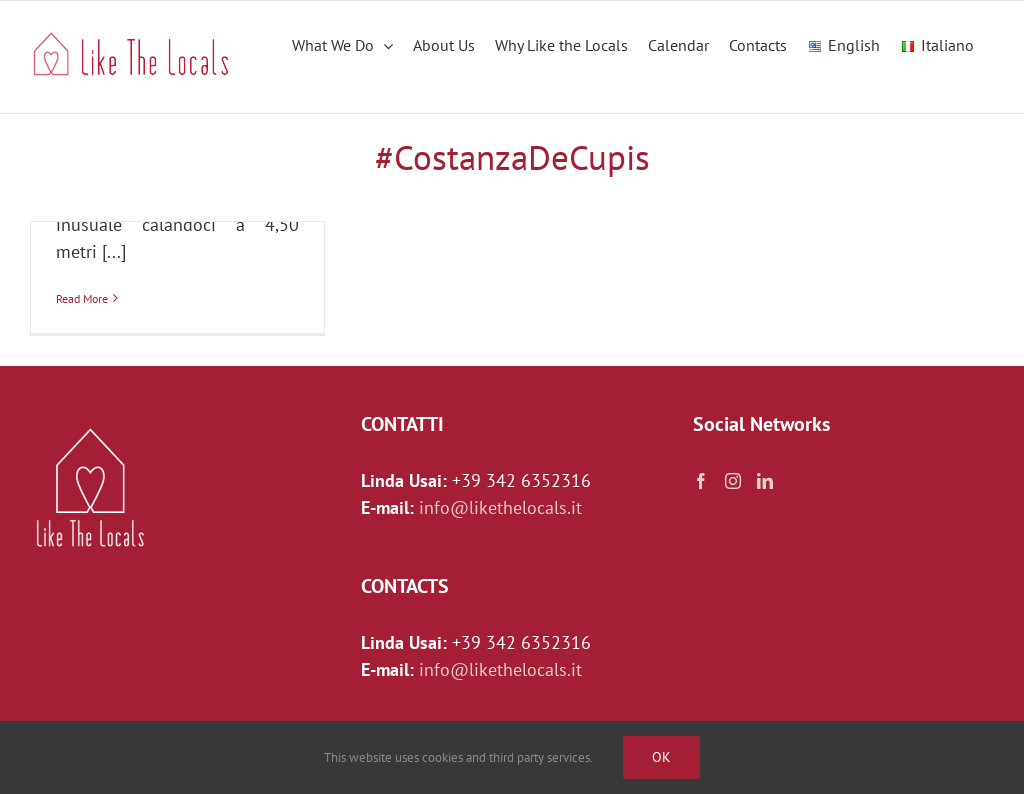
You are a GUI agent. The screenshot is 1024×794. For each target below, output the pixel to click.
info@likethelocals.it (500, 507)
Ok (661, 757)
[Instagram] (733, 481)
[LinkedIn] (765, 481)
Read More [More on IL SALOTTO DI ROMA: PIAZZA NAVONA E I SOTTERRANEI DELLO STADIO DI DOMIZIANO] (82, 298)
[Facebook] (701, 481)
